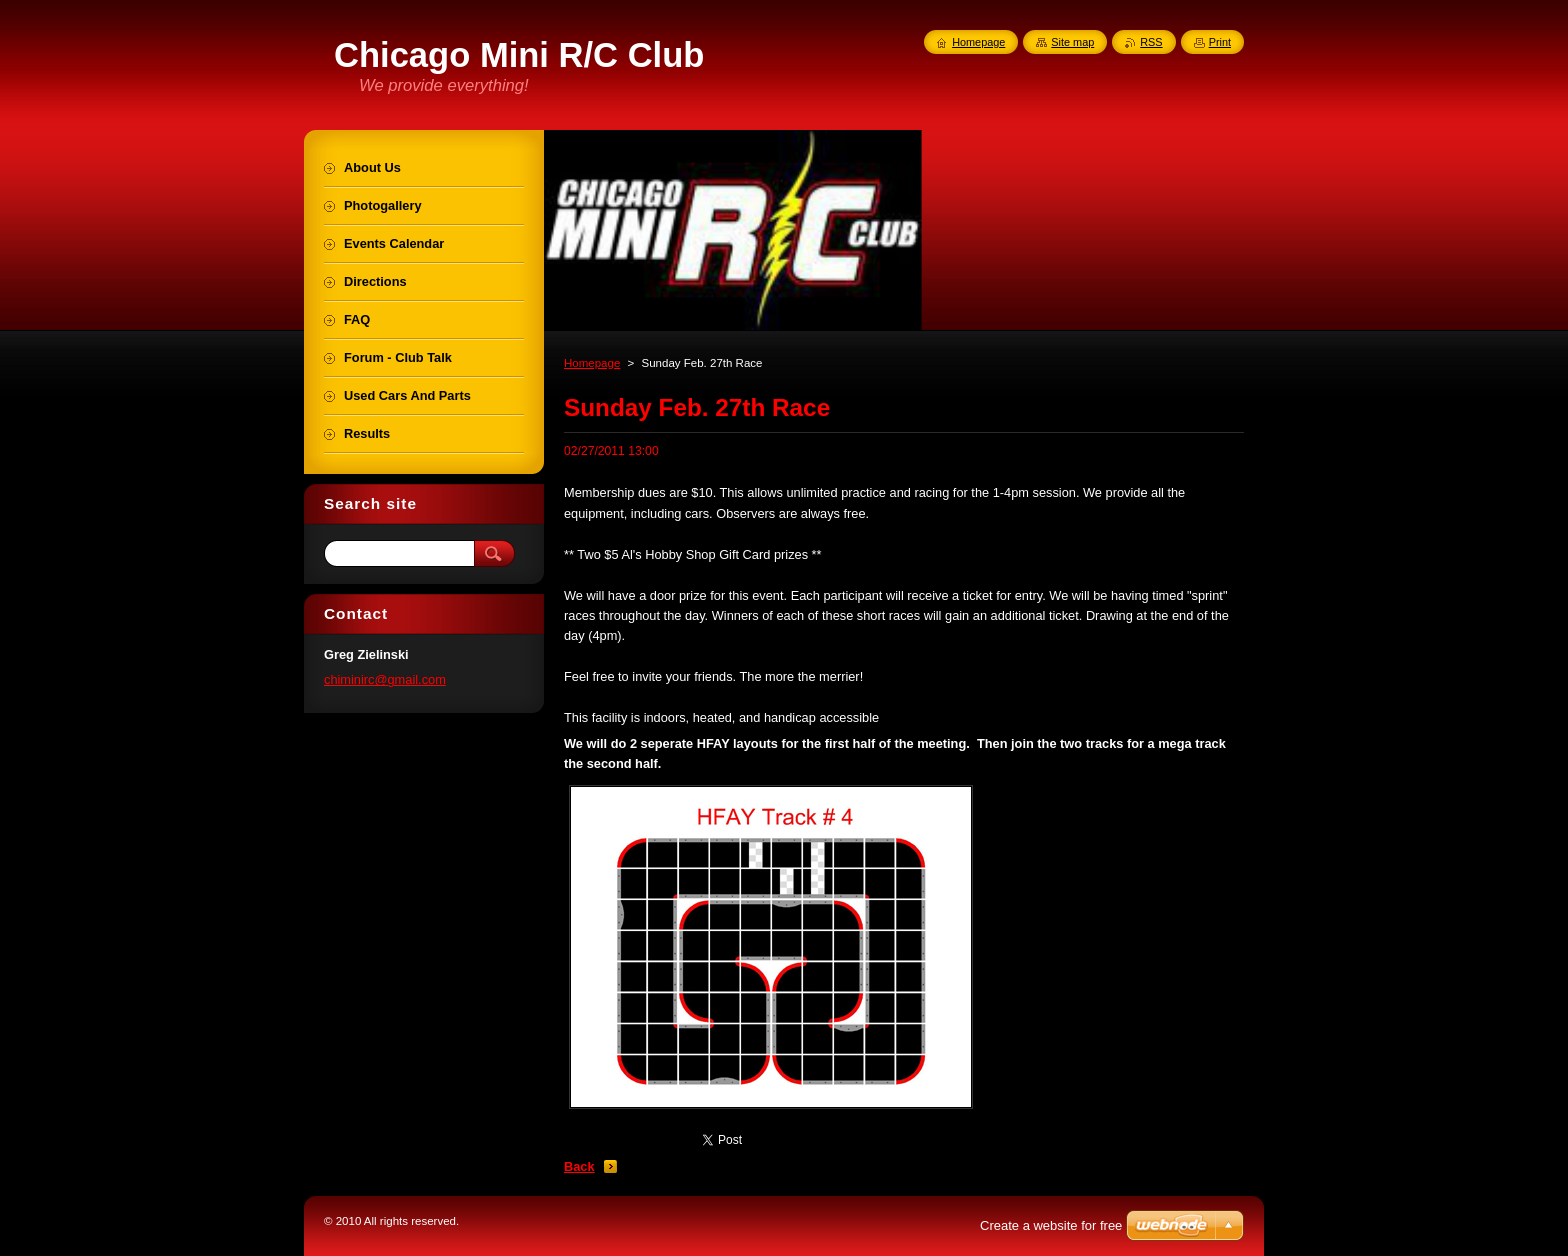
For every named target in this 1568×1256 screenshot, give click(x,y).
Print (1220, 42)
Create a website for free (1051, 1225)
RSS (1151, 42)
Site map (1072, 42)
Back (579, 1166)
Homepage (592, 363)
